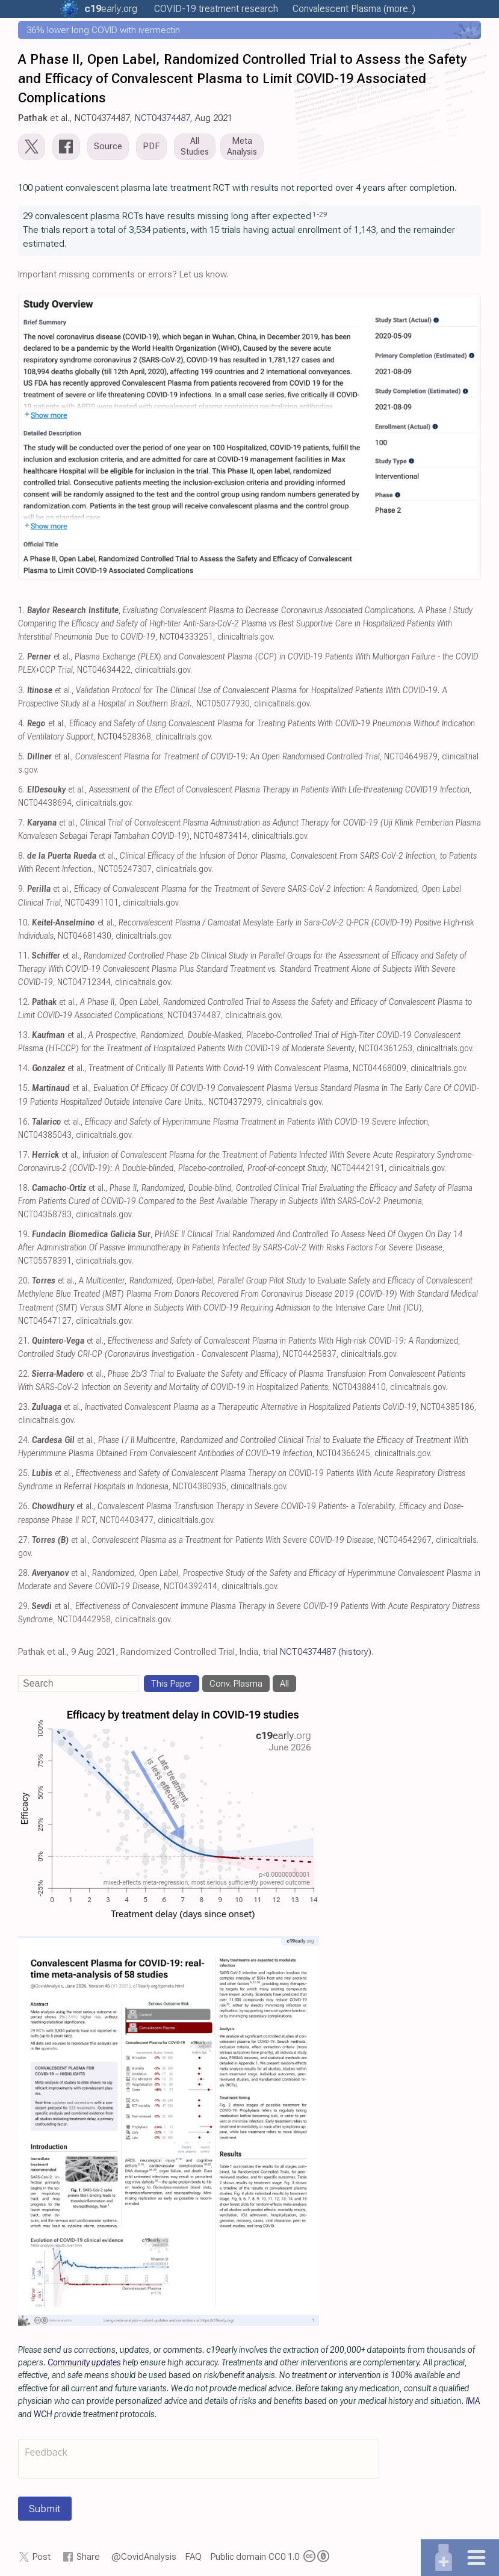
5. (21, 757)
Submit (45, 2509)
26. (23, 1506)
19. (23, 1234)
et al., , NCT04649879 (232, 757)
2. (21, 657)
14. (23, 1068)
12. (23, 1002)
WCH (43, 2414)
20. (23, 1281)
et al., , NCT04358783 (245, 1201)
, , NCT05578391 (240, 1247)
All (284, 1683)
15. (23, 1088)
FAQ (193, 2556)
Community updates (84, 2362)
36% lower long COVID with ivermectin (103, 30)
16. (23, 1122)
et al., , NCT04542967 (232, 1540)
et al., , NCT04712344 (242, 969)
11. (23, 956)
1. (21, 610)
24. (23, 1440)
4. (21, 723)
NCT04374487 (162, 118)
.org (110, 8)
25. (23, 1473)
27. (23, 1540)
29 (323, 214)
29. (23, 1606)
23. (23, 1407)
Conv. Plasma (235, 1683)
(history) (354, 1651)
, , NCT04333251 (245, 623)
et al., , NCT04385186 (253, 1407)
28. (23, 1573)
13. (23, 1035)
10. (23, 923)
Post (42, 2556)
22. (23, 1374)
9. (21, 889)
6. (21, 790)
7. (21, 823)
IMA (473, 2401)
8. (21, 856)
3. (21, 690)
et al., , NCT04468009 (219, 1068)
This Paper (171, 1683)
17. (23, 1155)
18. (23, 1188)
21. (23, 1341)
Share (88, 2556)
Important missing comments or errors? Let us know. (123, 274)
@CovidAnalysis (143, 2556)
